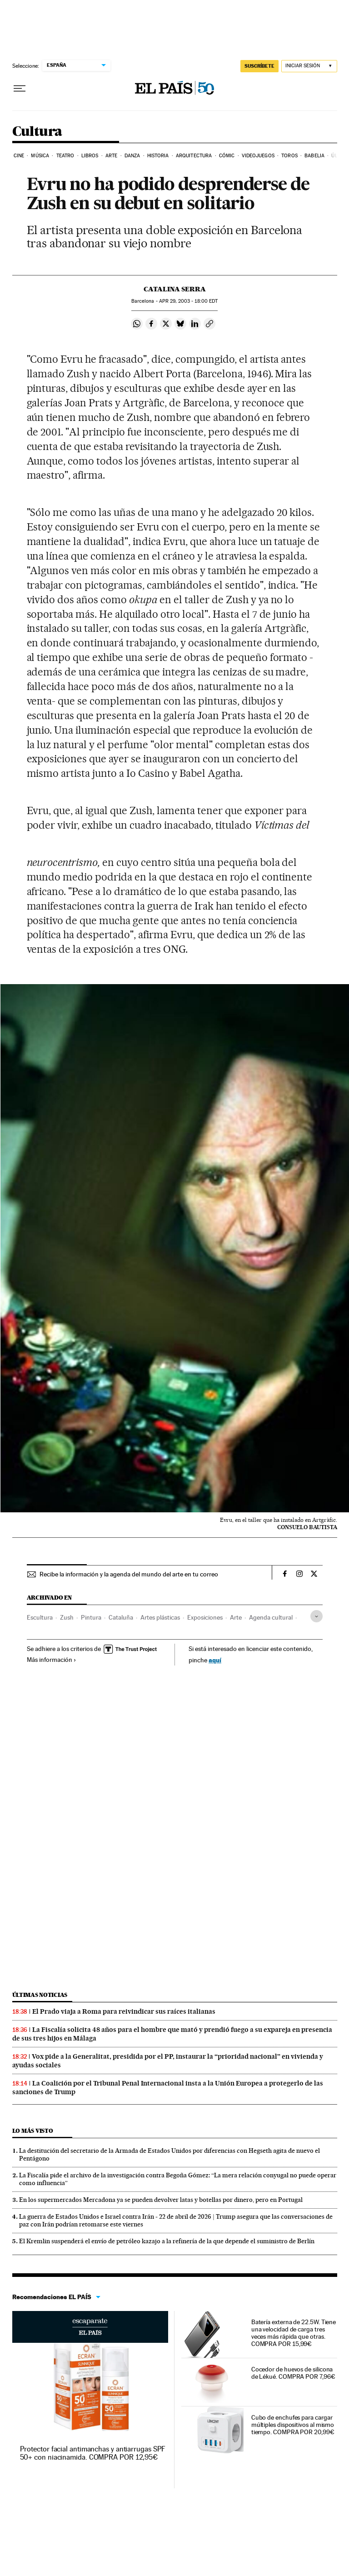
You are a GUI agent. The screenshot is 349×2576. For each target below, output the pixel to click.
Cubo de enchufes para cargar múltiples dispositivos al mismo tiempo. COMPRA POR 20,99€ (292, 2425)
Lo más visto (32, 2130)
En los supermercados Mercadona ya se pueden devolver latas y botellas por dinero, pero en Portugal (161, 2199)
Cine (19, 156)
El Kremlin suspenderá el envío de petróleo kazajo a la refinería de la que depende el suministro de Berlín (166, 2241)
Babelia (314, 156)
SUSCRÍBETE (259, 66)
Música (40, 156)
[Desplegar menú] (19, 88)
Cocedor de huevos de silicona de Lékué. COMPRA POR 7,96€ (293, 2373)
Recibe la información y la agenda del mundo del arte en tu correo (129, 1574)
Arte (111, 156)
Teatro (65, 156)
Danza (132, 156)
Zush (67, 1617)
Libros (90, 156)
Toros (289, 156)
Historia (158, 156)
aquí (215, 1660)
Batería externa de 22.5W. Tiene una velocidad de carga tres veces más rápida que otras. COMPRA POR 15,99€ (293, 2332)
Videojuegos (258, 156)
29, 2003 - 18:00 (188, 301)
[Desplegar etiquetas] (316, 1616)
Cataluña (121, 1617)
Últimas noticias (40, 1994)
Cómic (227, 156)
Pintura (91, 1617)
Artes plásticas (160, 1617)
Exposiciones (205, 1617)
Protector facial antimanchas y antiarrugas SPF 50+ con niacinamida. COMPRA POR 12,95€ (93, 2453)
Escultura (40, 1617)
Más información (51, 1659)
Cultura (37, 132)
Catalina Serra (175, 289)
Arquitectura (194, 156)
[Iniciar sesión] (309, 66)
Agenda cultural (271, 1617)
